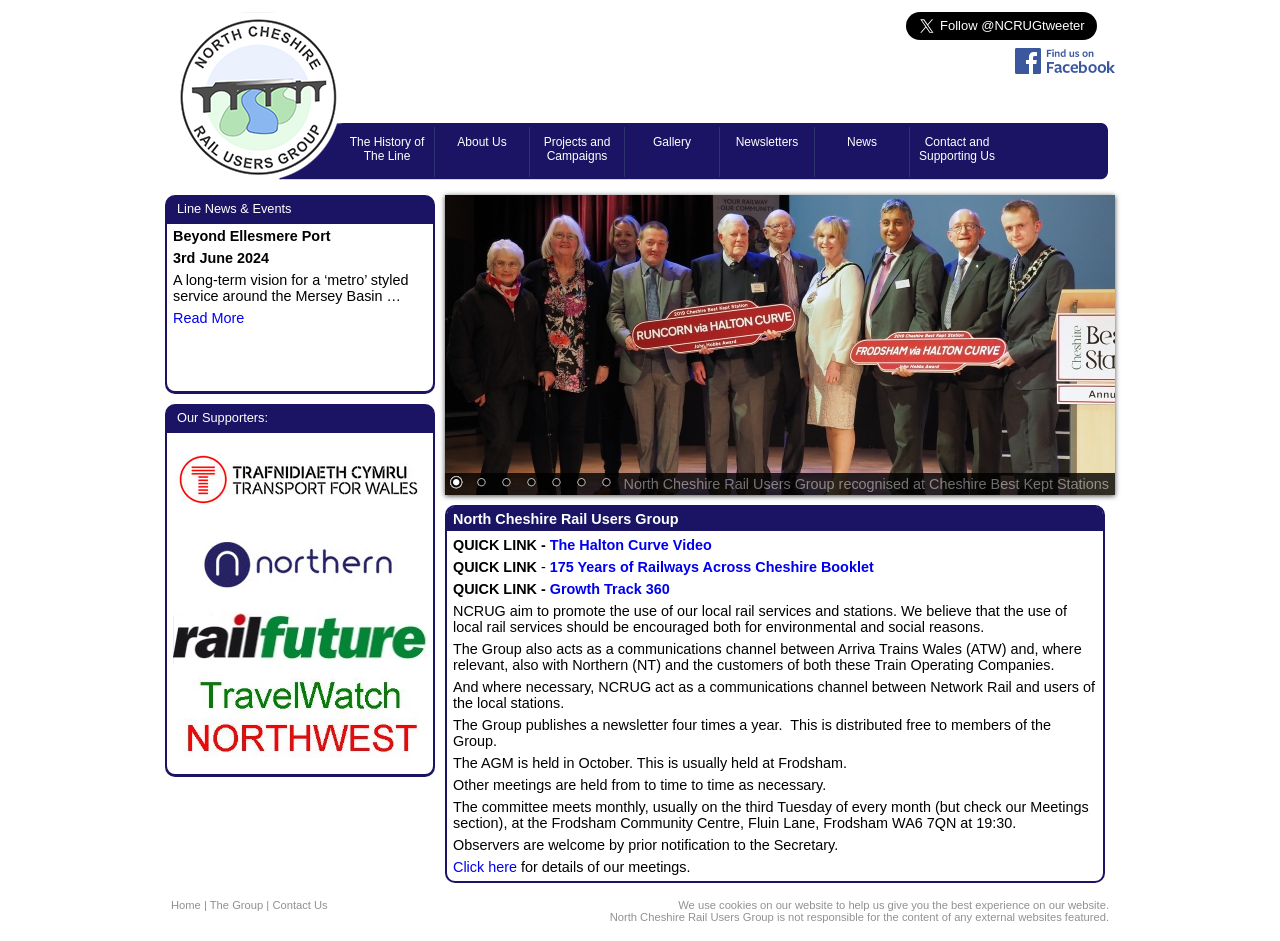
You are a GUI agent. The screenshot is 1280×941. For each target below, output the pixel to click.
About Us (481, 142)
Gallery (672, 142)
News (862, 142)
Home (186, 905)
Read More (208, 318)
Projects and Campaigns (577, 149)
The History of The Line (387, 149)
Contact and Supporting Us (957, 149)
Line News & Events (234, 208)
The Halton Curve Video (631, 545)
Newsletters (767, 142)
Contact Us (299, 905)
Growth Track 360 (610, 589)
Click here (487, 867)
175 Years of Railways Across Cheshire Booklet (712, 567)
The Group (236, 905)
